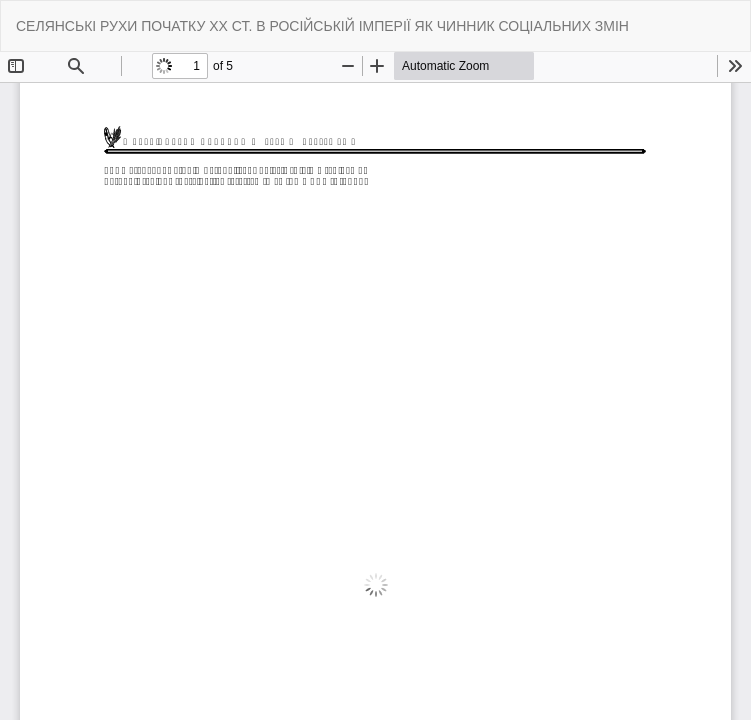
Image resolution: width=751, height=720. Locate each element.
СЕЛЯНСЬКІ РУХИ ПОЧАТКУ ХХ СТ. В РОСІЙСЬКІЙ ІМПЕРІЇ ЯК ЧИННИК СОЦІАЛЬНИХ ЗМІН (322, 26)
